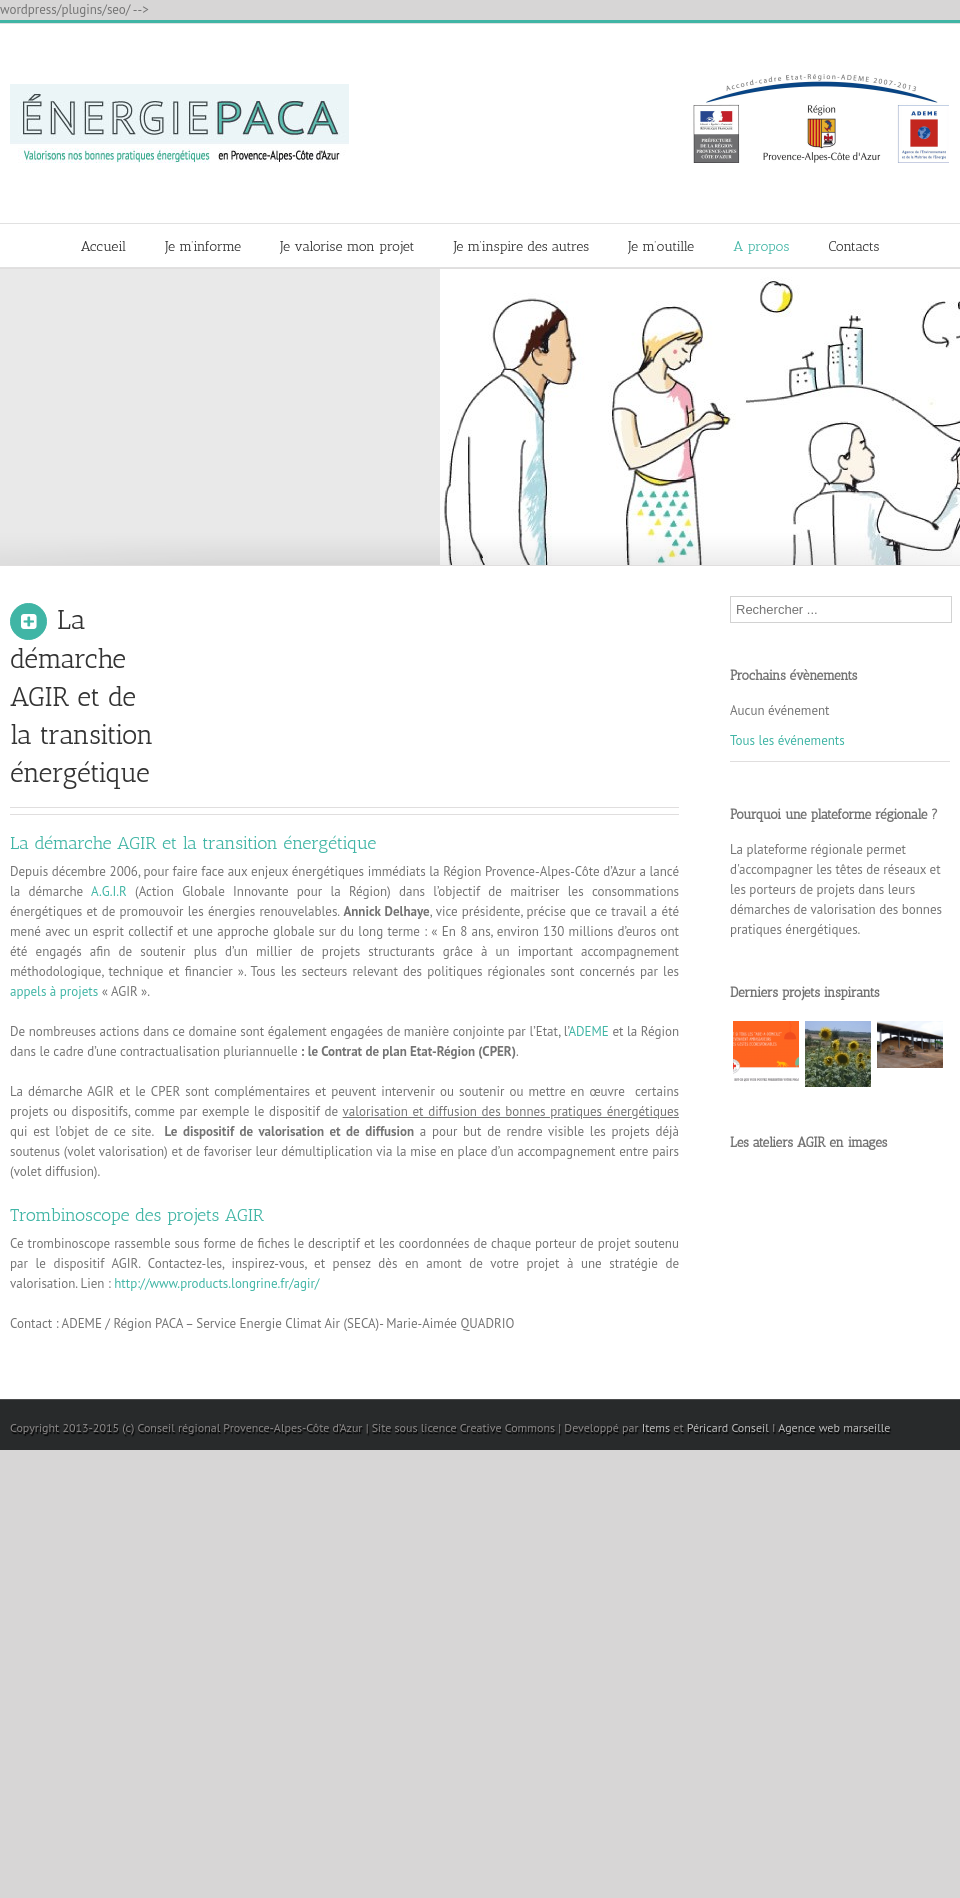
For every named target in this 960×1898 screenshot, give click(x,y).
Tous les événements (787, 740)
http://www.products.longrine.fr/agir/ (216, 1283)
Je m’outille (661, 246)
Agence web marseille (834, 1427)
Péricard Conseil (728, 1427)
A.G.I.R (109, 891)
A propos (761, 246)
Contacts (854, 246)
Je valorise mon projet (347, 246)
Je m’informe (203, 246)
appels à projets (54, 991)
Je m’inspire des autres (522, 246)
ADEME (590, 1031)
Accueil (103, 246)
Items (656, 1427)
